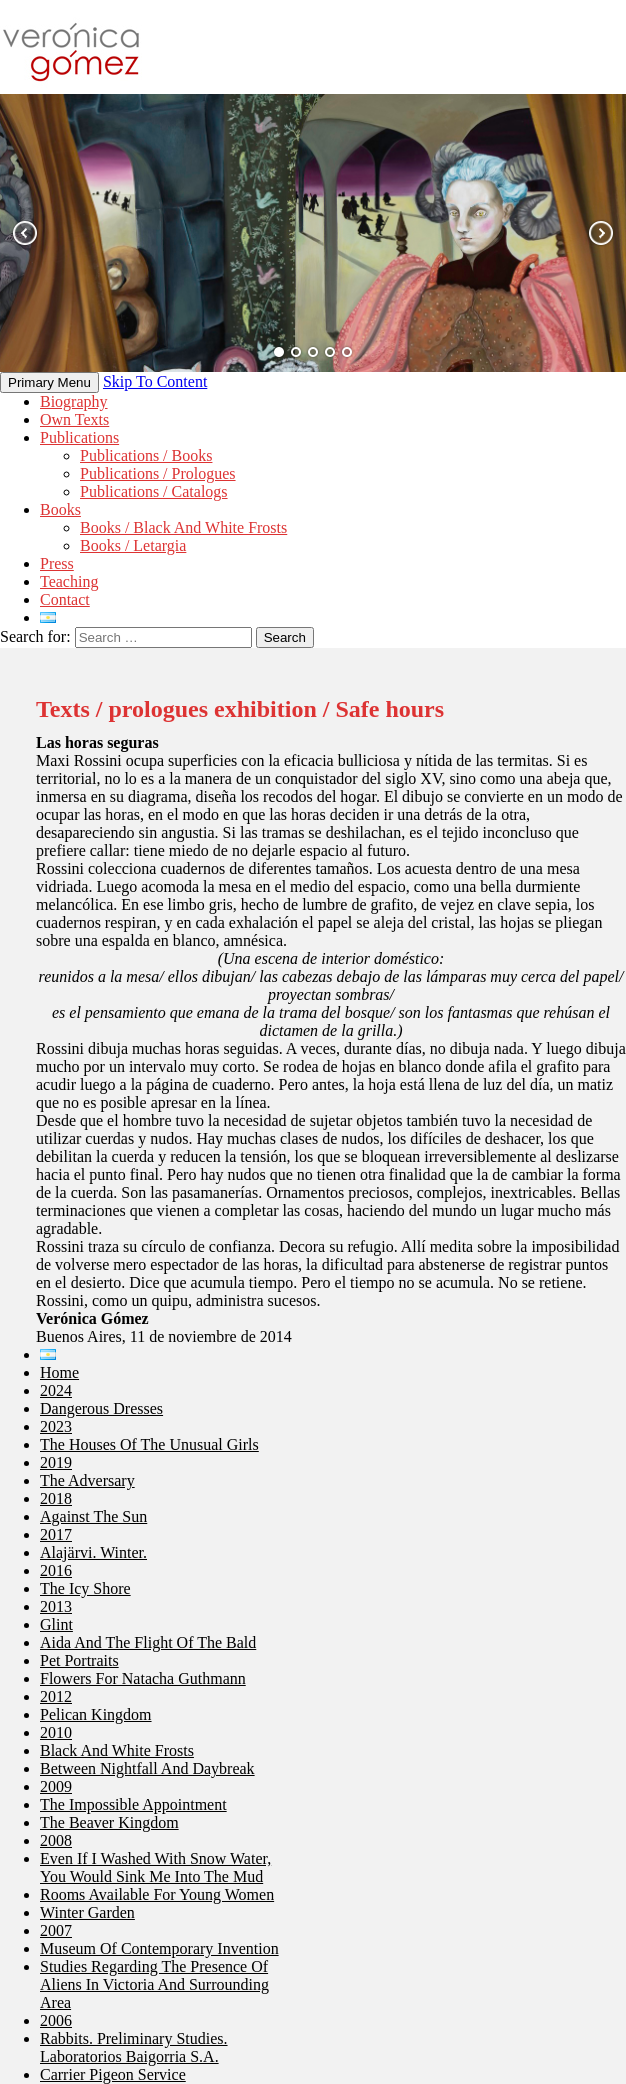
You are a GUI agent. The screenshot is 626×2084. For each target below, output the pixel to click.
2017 (56, 1534)
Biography (74, 401)
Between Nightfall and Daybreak (147, 1768)
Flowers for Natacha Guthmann (143, 1678)
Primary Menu (49, 382)
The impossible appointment (133, 1804)
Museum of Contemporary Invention (159, 1948)
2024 (56, 1390)
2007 (56, 1930)
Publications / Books (146, 455)
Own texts (74, 419)
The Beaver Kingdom (109, 1822)
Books (60, 509)
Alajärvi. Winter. (93, 1552)
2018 (56, 1498)
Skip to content (155, 381)
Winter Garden (87, 1912)
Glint (56, 1624)
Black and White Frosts (117, 1750)
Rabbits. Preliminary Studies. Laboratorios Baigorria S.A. (134, 2047)
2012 (56, 1696)
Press (57, 563)
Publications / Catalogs (154, 491)
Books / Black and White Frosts (183, 527)
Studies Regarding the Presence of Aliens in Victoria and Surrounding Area (154, 1984)
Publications (79, 437)
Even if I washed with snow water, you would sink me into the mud (155, 1867)
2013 (56, 1606)
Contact (65, 599)
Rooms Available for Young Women (157, 1894)
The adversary (87, 1480)
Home (59, 1372)
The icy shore (85, 1588)
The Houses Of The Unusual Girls (149, 1444)
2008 (56, 1840)
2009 (56, 1786)
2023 (56, 1426)
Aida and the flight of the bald (148, 1642)
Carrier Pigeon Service (113, 2074)
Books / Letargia (133, 545)
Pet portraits (79, 1660)
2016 (56, 1570)
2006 (56, 2020)
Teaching (69, 581)
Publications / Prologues (158, 473)
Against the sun (93, 1516)
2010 (56, 1732)
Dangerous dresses (101, 1408)
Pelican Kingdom (96, 1714)
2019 (56, 1462)
